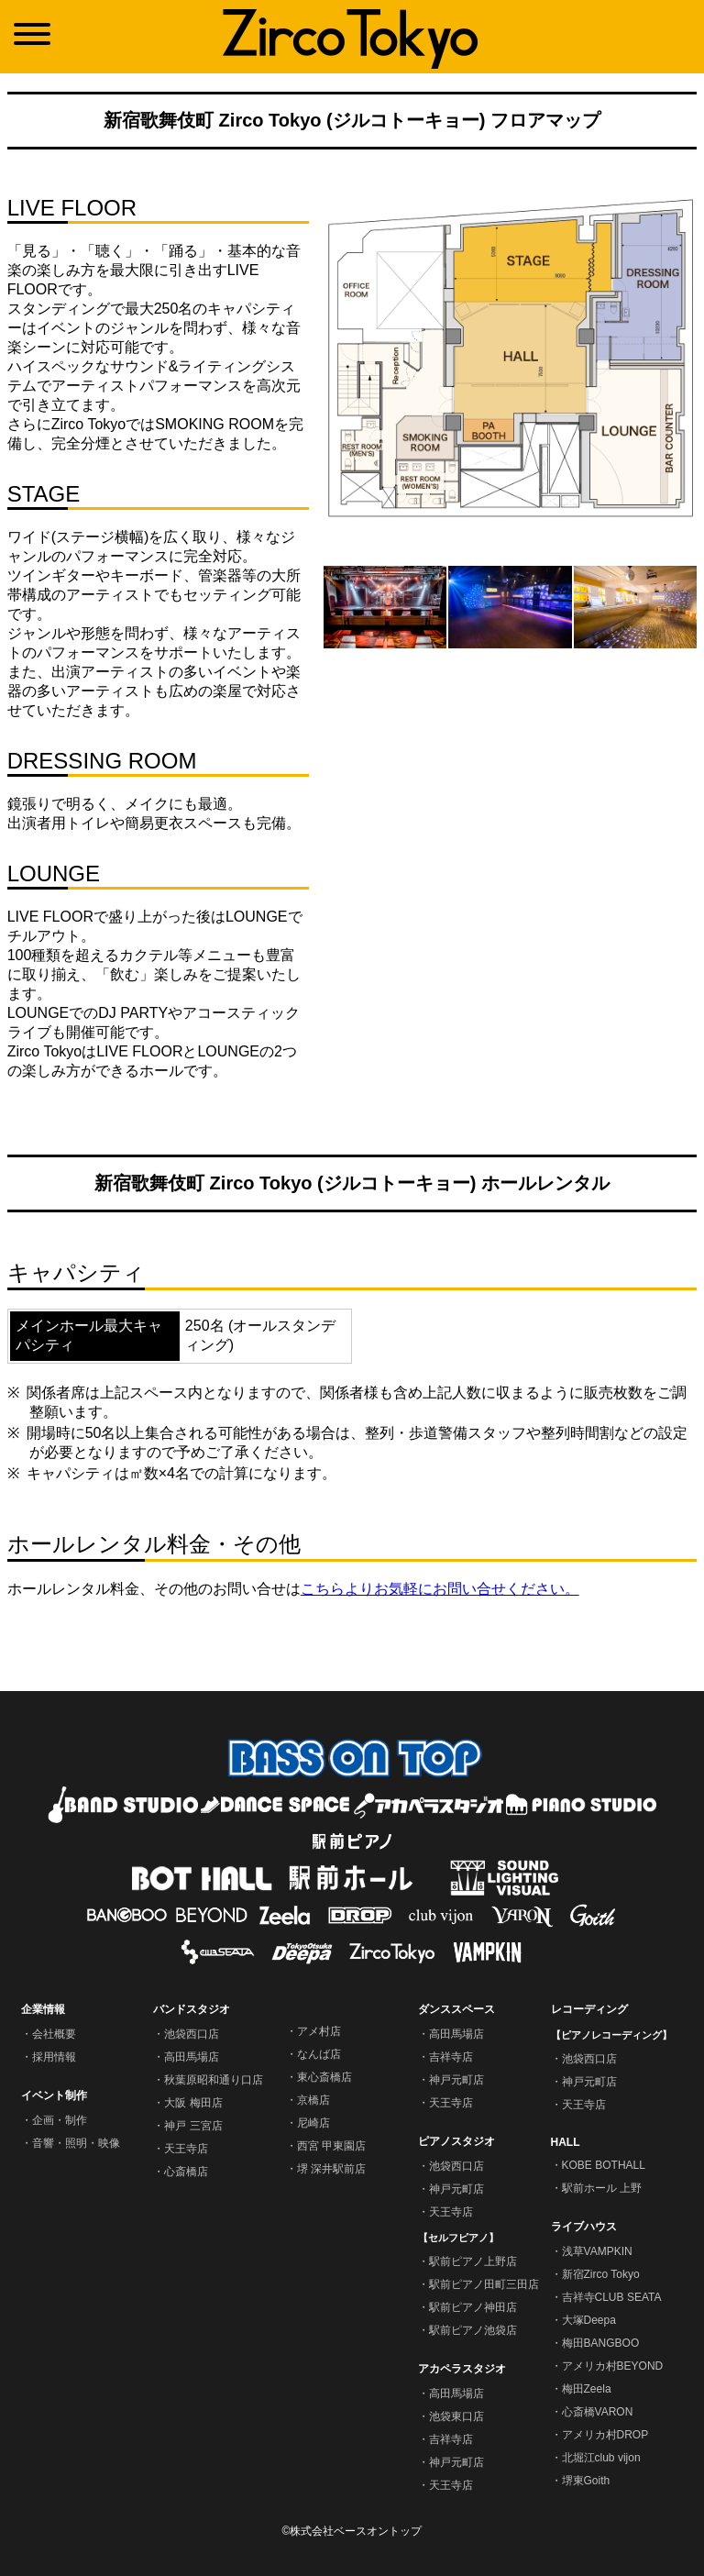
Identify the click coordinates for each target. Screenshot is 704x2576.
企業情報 (43, 2009)
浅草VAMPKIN (597, 2251)
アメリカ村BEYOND (613, 2366)
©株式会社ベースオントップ (352, 2531)
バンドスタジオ (191, 2009)
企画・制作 (59, 2120)
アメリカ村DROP (605, 2434)
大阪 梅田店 (193, 2102)
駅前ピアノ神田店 (473, 2307)
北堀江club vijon (601, 2457)
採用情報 (54, 2057)
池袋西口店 (191, 2034)
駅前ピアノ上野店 (473, 2261)
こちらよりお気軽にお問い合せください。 (440, 1589)
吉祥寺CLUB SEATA (612, 2297)
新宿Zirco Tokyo (601, 2274)
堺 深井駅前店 (331, 2168)
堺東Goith (586, 2480)
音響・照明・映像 (76, 2143)
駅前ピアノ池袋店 (473, 2330)
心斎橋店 (186, 2171)
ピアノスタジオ (456, 2141)
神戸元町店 (456, 2079)
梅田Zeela (586, 2389)
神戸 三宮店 (193, 2125)
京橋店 (313, 2100)
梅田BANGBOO (601, 2343)
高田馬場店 (191, 2057)
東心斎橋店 (324, 2077)
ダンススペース (456, 2009)
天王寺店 (186, 2148)
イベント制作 (54, 2095)
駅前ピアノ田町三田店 (484, 2284)
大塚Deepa (589, 2320)
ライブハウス (584, 2226)
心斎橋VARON (597, 2411)
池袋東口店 (456, 2416)
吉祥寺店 (451, 2057)
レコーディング (589, 2009)
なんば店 (319, 2054)
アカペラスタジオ (462, 2368)
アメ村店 (319, 2031)
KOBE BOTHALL (603, 2165)
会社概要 (54, 2034)
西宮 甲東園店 (331, 2145)
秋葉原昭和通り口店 (213, 2079)
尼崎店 (313, 2123)
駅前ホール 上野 (602, 2188)
